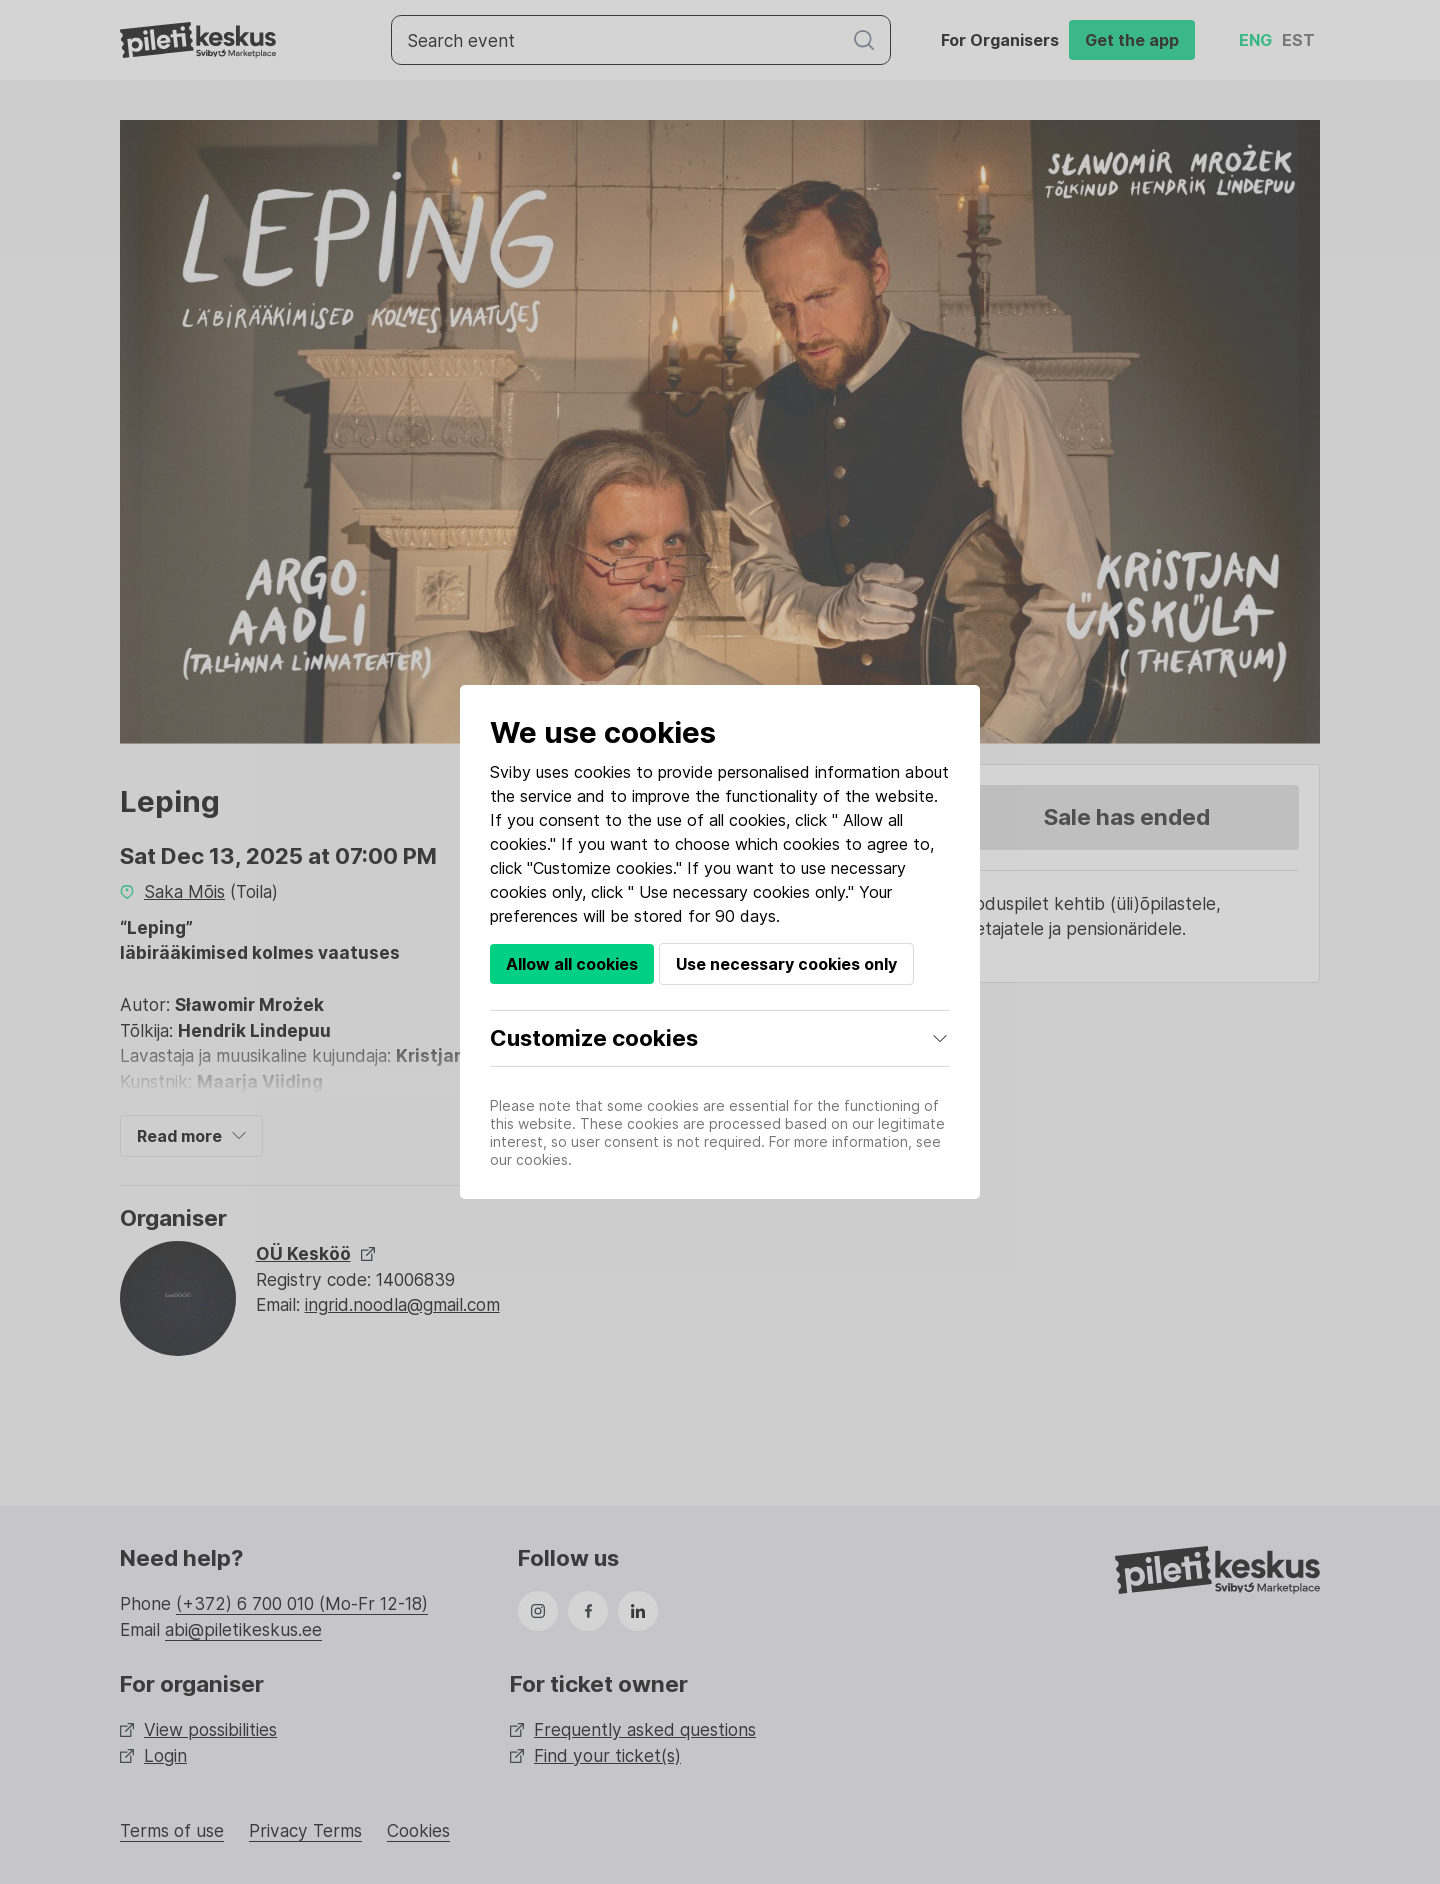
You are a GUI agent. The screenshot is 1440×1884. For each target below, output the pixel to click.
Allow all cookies (572, 964)
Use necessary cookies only (786, 964)
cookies (602, 772)
